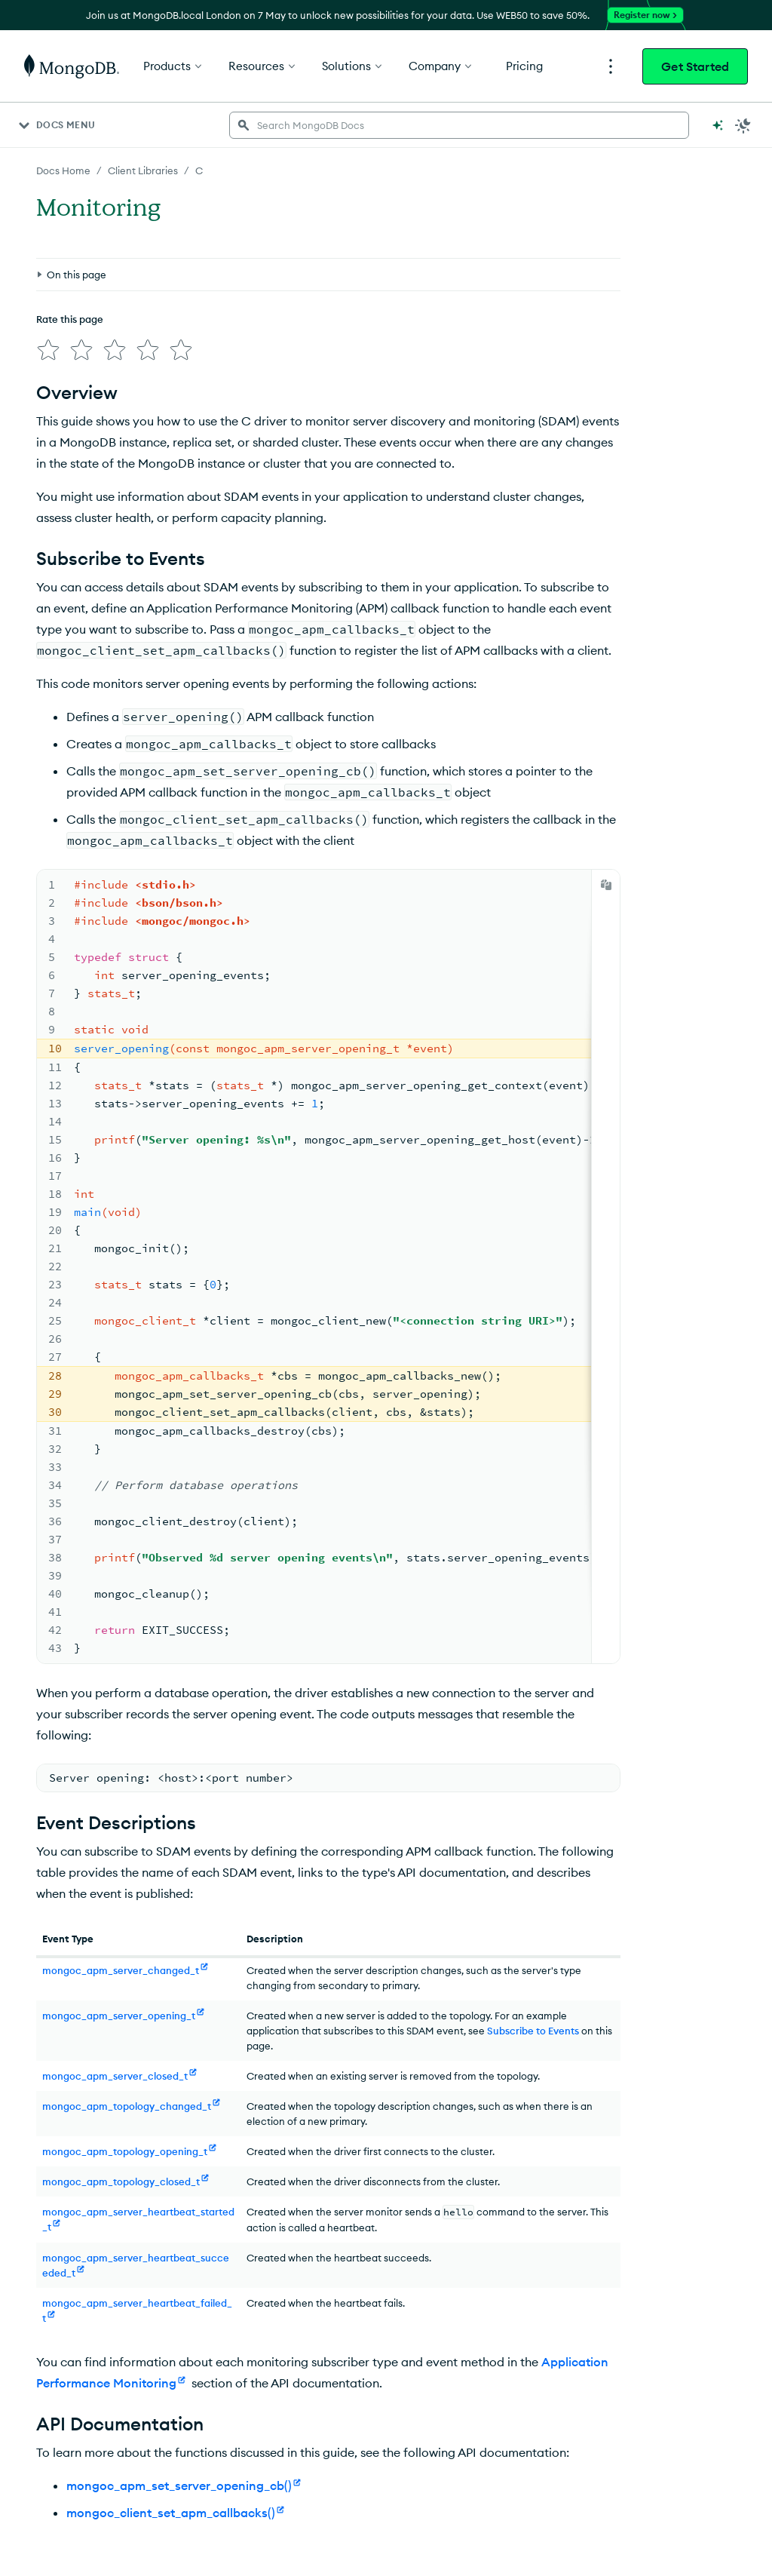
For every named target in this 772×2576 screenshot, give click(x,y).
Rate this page (69, 319)
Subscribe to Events (533, 2031)
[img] (48, 350)
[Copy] (606, 884)
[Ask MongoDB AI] (717, 125)
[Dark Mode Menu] (743, 125)
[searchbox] (459, 125)
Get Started (695, 66)
